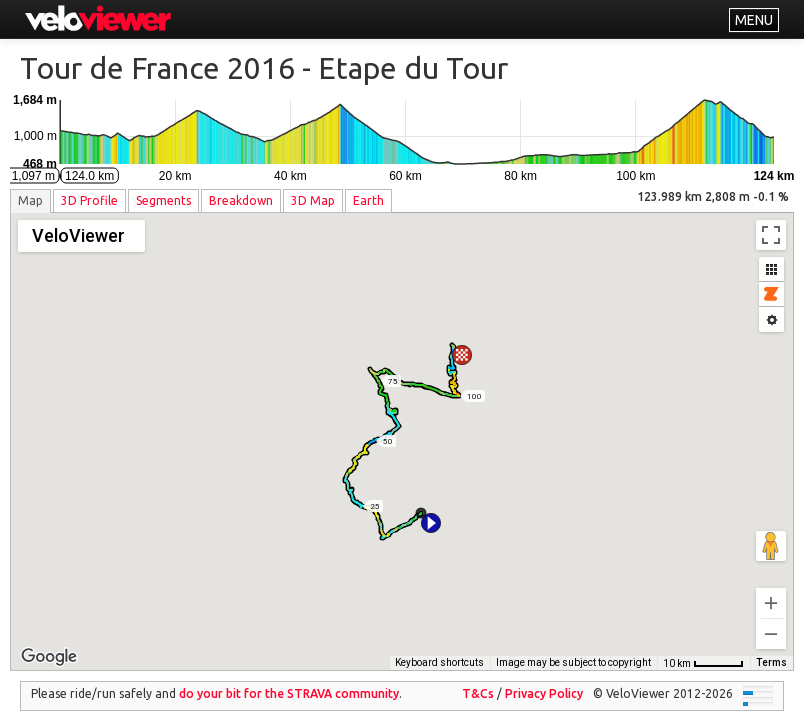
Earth (368, 200)
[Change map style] (81, 236)
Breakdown (241, 200)
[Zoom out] (771, 620)
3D (89, 200)
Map (30, 200)
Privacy (544, 679)
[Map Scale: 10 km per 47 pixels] (703, 649)
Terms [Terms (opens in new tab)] (771, 648)
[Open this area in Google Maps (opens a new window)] (49, 643)
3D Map (313, 200)
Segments (163, 200)
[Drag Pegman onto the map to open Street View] (771, 532)
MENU (754, 20)
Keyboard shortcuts (439, 648)
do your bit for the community (289, 679)
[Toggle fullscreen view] (771, 235)
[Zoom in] (771, 589)
